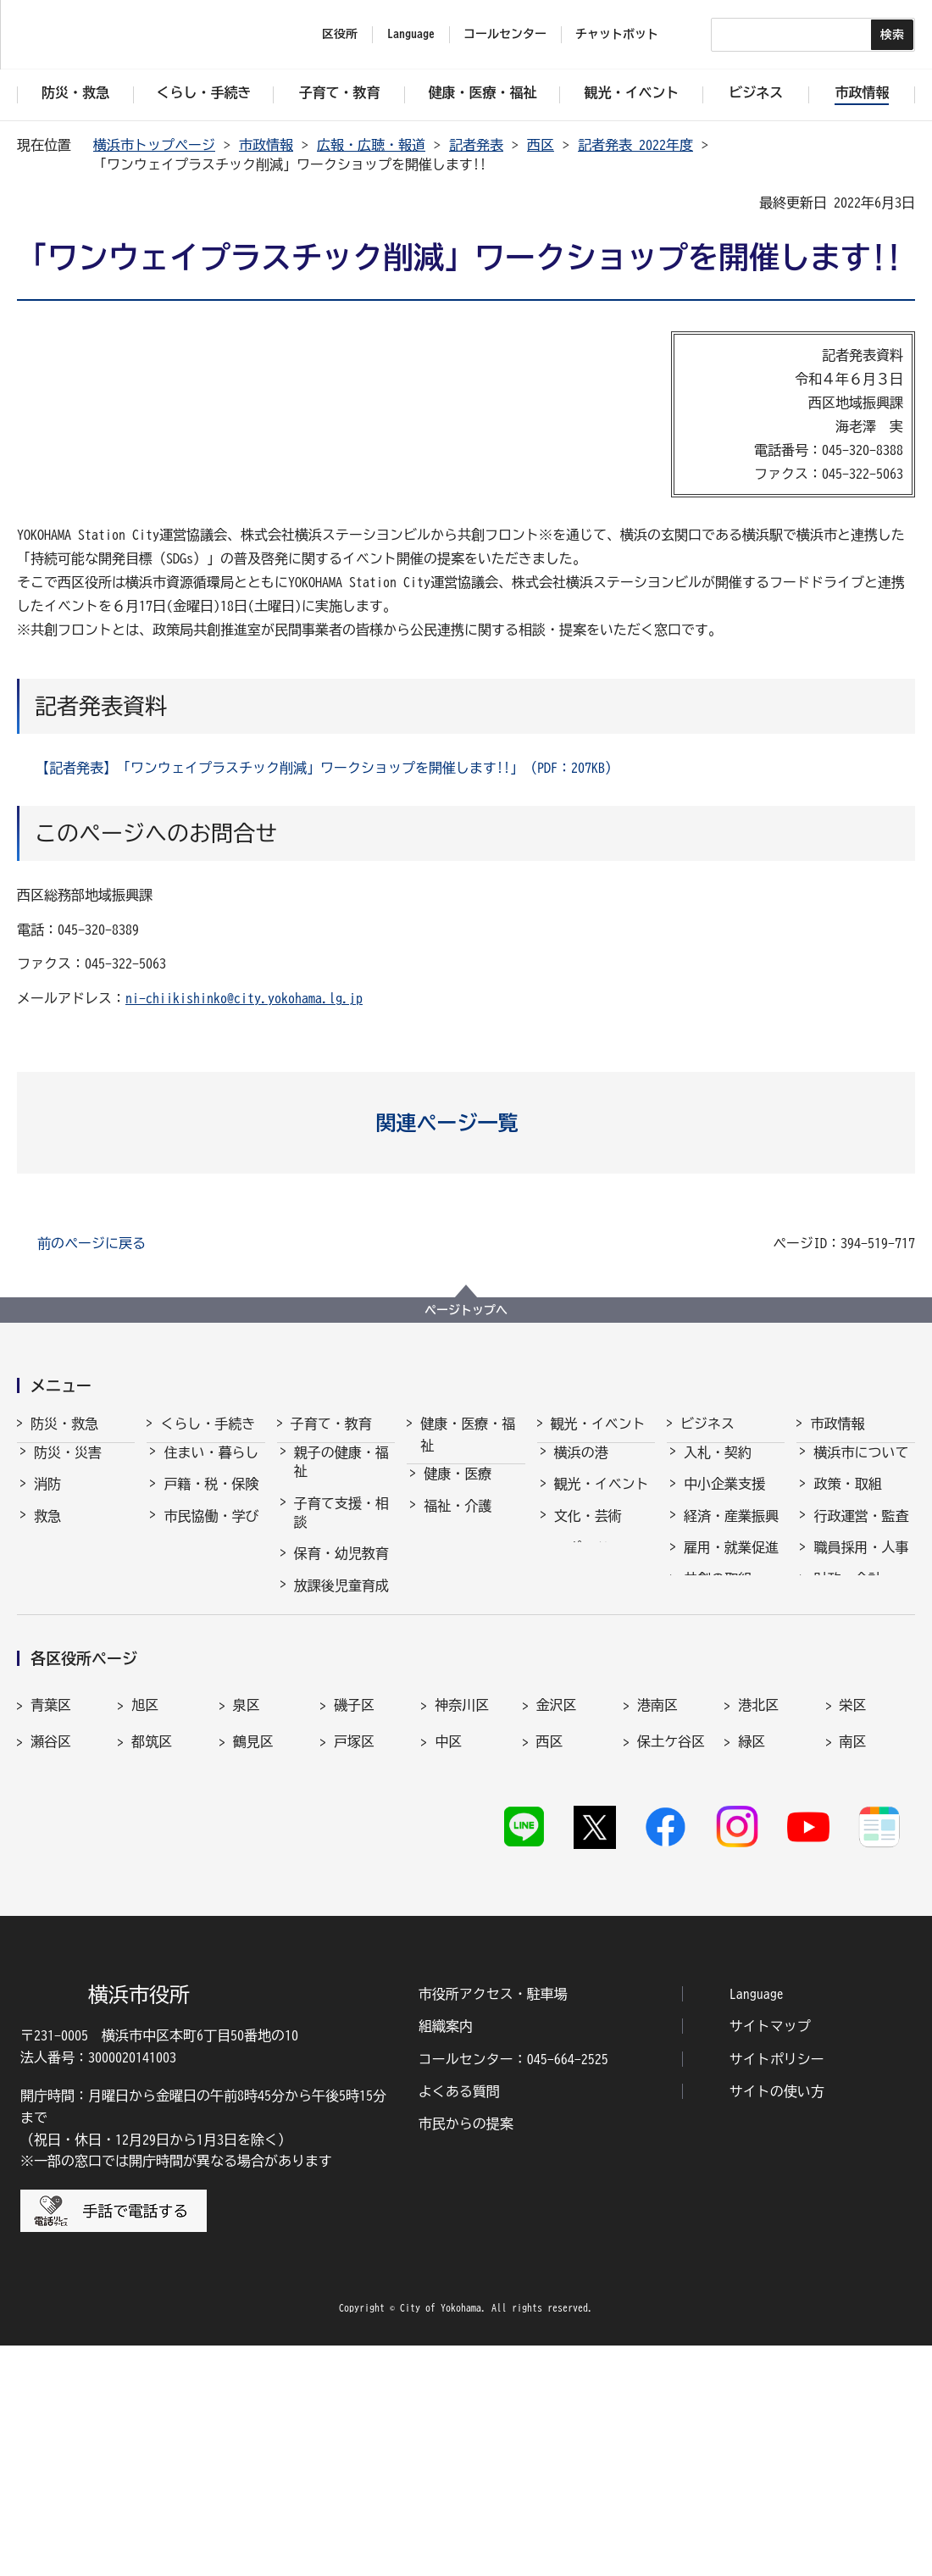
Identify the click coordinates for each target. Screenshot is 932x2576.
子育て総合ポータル (341, 1787)
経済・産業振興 (731, 1531)
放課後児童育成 (341, 1600)
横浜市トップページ (154, 145)
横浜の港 (581, 1467)
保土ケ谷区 (671, 1962)
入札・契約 (718, 1467)
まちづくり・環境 (211, 1572)
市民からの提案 (466, 2355)
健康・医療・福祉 (467, 1434)
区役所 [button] (340, 34)
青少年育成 (328, 1664)
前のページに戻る (91, 1243)
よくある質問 (459, 2322)
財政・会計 (847, 1594)
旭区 (144, 1926)
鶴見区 (253, 1962)
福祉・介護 (457, 1521)
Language (757, 2224)
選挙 (826, 1677)
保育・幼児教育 (341, 1568)
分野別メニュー (731, 1657)
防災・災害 (68, 1467)
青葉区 (51, 1926)
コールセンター (504, 34)
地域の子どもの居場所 (341, 1705)
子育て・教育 (331, 1423)
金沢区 (556, 1926)
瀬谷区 (51, 1962)
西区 (540, 145)
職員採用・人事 (860, 1562)
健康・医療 (457, 1489)
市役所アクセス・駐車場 (493, 2224)
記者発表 (476, 145)
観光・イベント (598, 1423)
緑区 (751, 1962)
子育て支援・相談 (341, 1528)
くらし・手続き (207, 1423)
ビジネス (707, 1423)
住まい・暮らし (211, 1467)
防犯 (47, 1562)
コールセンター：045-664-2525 (513, 2289)
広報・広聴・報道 (371, 145)
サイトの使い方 (777, 2322)
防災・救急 (64, 1423)
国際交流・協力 (731, 1626)
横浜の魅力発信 (601, 1594)
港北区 (758, 1926)
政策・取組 (847, 1499)
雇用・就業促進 (731, 1562)
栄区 (853, 1926)
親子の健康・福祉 (341, 1477)
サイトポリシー (777, 2289)
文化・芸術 (588, 1531)
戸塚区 (354, 1962)
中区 (448, 1962)
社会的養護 (328, 1746)
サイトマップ (770, 2257)
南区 (853, 1962)
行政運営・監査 (860, 1531)
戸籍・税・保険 (211, 1499)
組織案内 (446, 2257)
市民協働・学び (211, 1531)
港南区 (657, 1926)
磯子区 (354, 1926)
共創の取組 (718, 1594)
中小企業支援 (724, 1499)
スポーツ (581, 1562)
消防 (47, 1499)
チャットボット (616, 34)
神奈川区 (462, 1926)
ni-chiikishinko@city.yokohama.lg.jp (244, 998)
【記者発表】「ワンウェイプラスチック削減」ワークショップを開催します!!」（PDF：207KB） (327, 767)
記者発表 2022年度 (635, 145)
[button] (466, 1122)
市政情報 (266, 145)
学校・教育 (328, 1632)
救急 (47, 1531)
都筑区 (151, 1962)
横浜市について (860, 1467)
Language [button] (411, 34)
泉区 (246, 1926)
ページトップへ (466, 1310)
